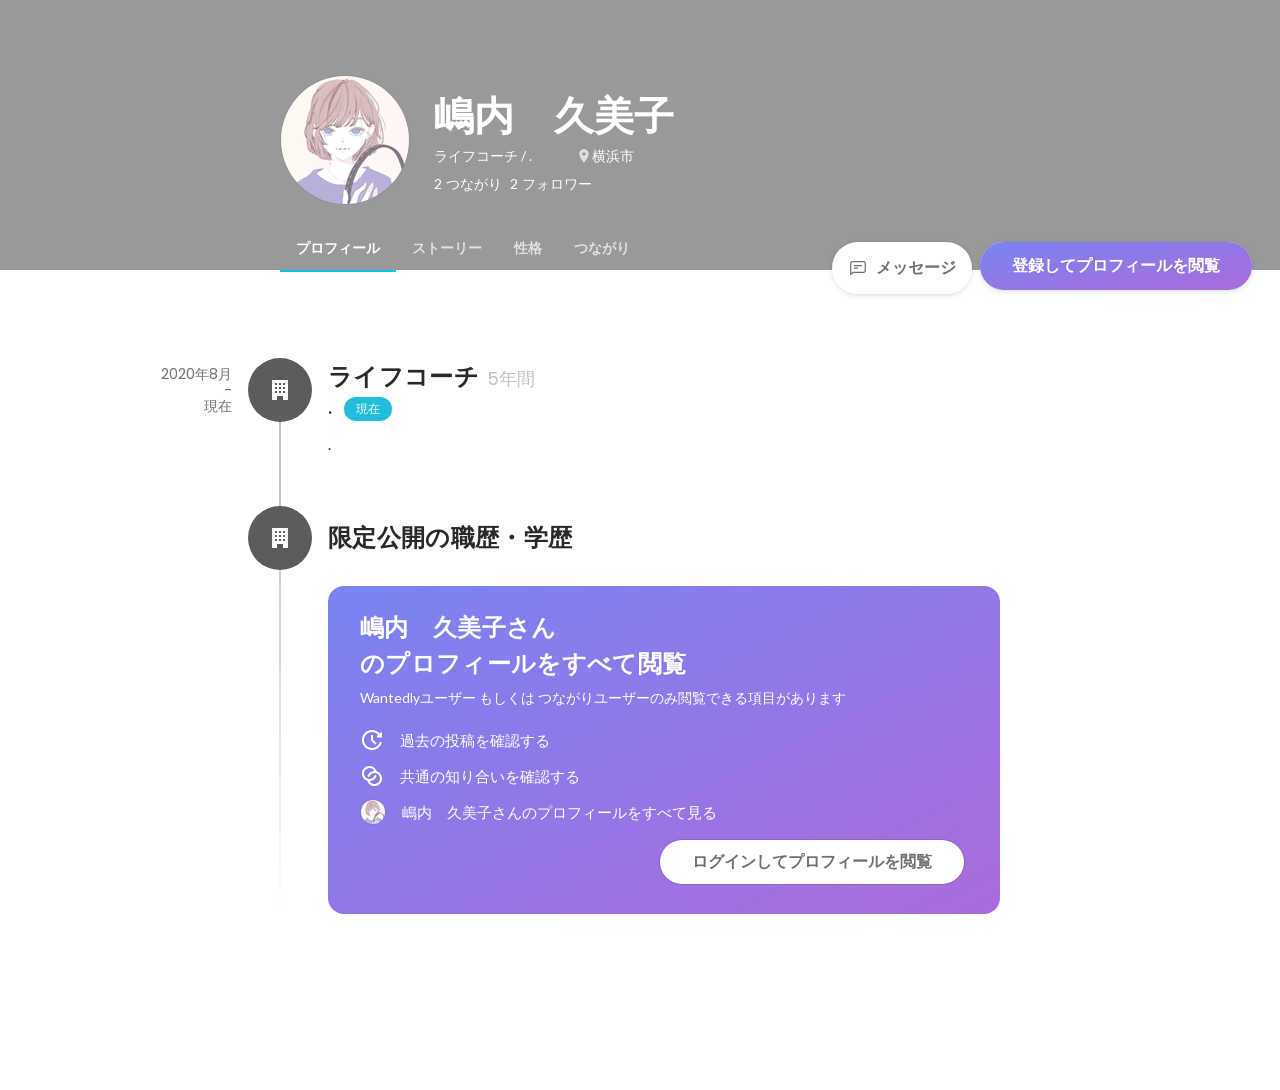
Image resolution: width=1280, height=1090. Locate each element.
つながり (602, 248)
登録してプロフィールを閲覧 (1116, 265)
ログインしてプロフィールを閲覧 (812, 861)
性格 (528, 248)
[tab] (338, 248)
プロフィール (338, 248)
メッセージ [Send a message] (902, 267)
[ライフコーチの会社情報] (280, 390)
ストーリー (447, 248)
